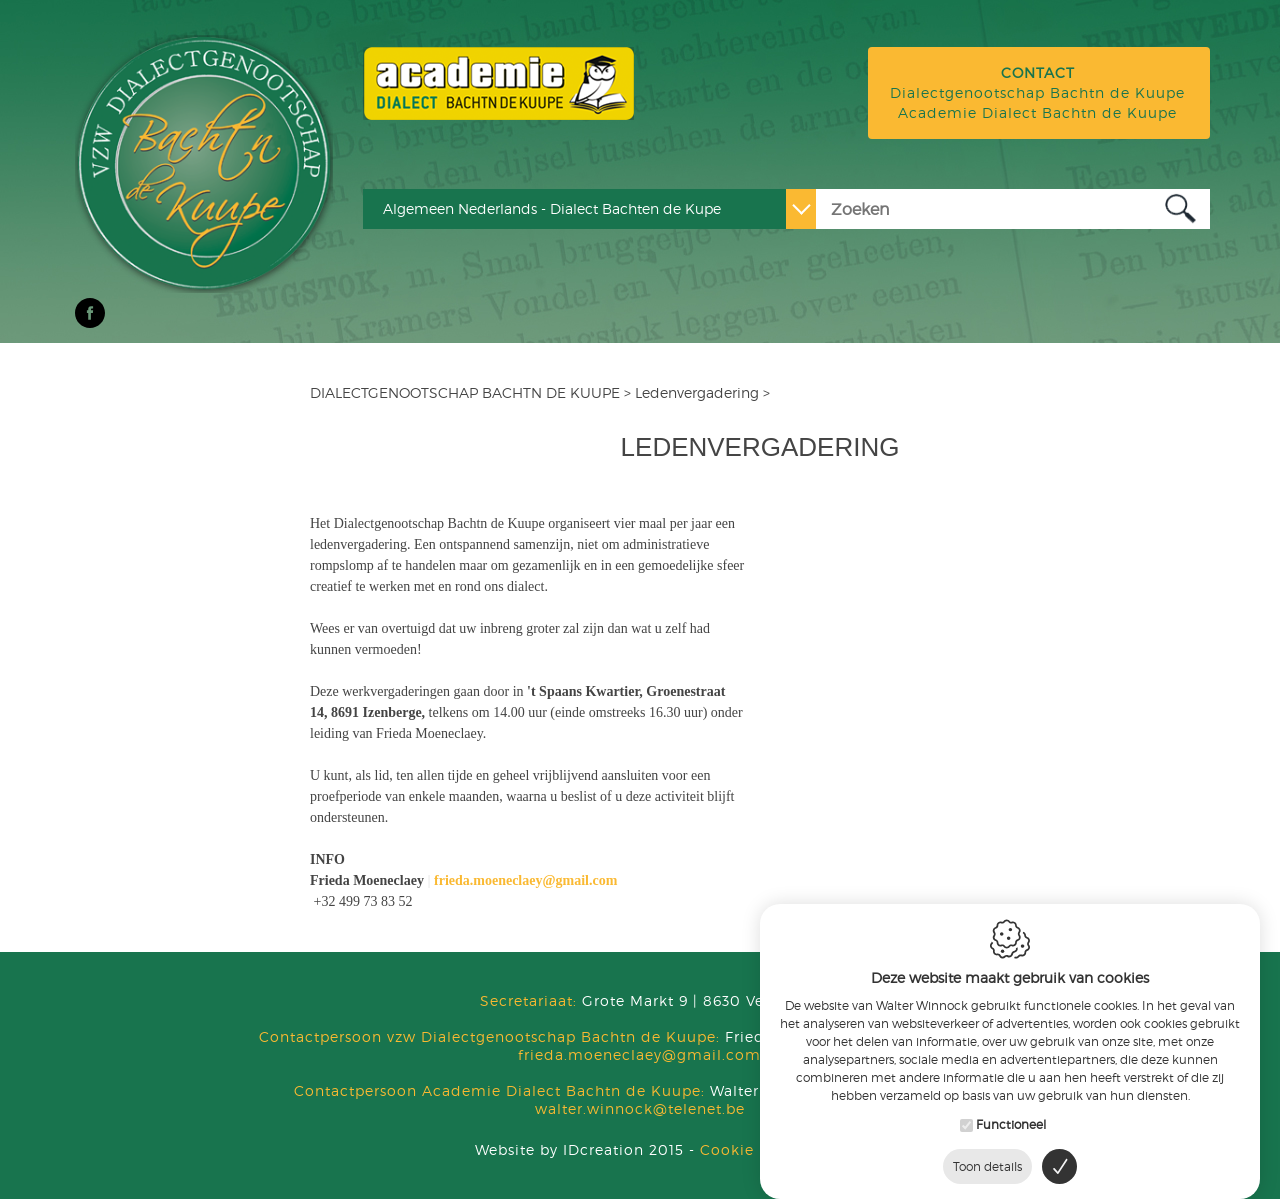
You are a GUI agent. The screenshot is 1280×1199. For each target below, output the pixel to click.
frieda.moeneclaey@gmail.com (639, 1054)
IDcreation (559, 1149)
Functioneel (1011, 1120)
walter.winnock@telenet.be (640, 1108)
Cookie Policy (753, 1149)
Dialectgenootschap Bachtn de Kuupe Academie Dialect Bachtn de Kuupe (1037, 92)
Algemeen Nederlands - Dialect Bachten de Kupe (552, 208)
